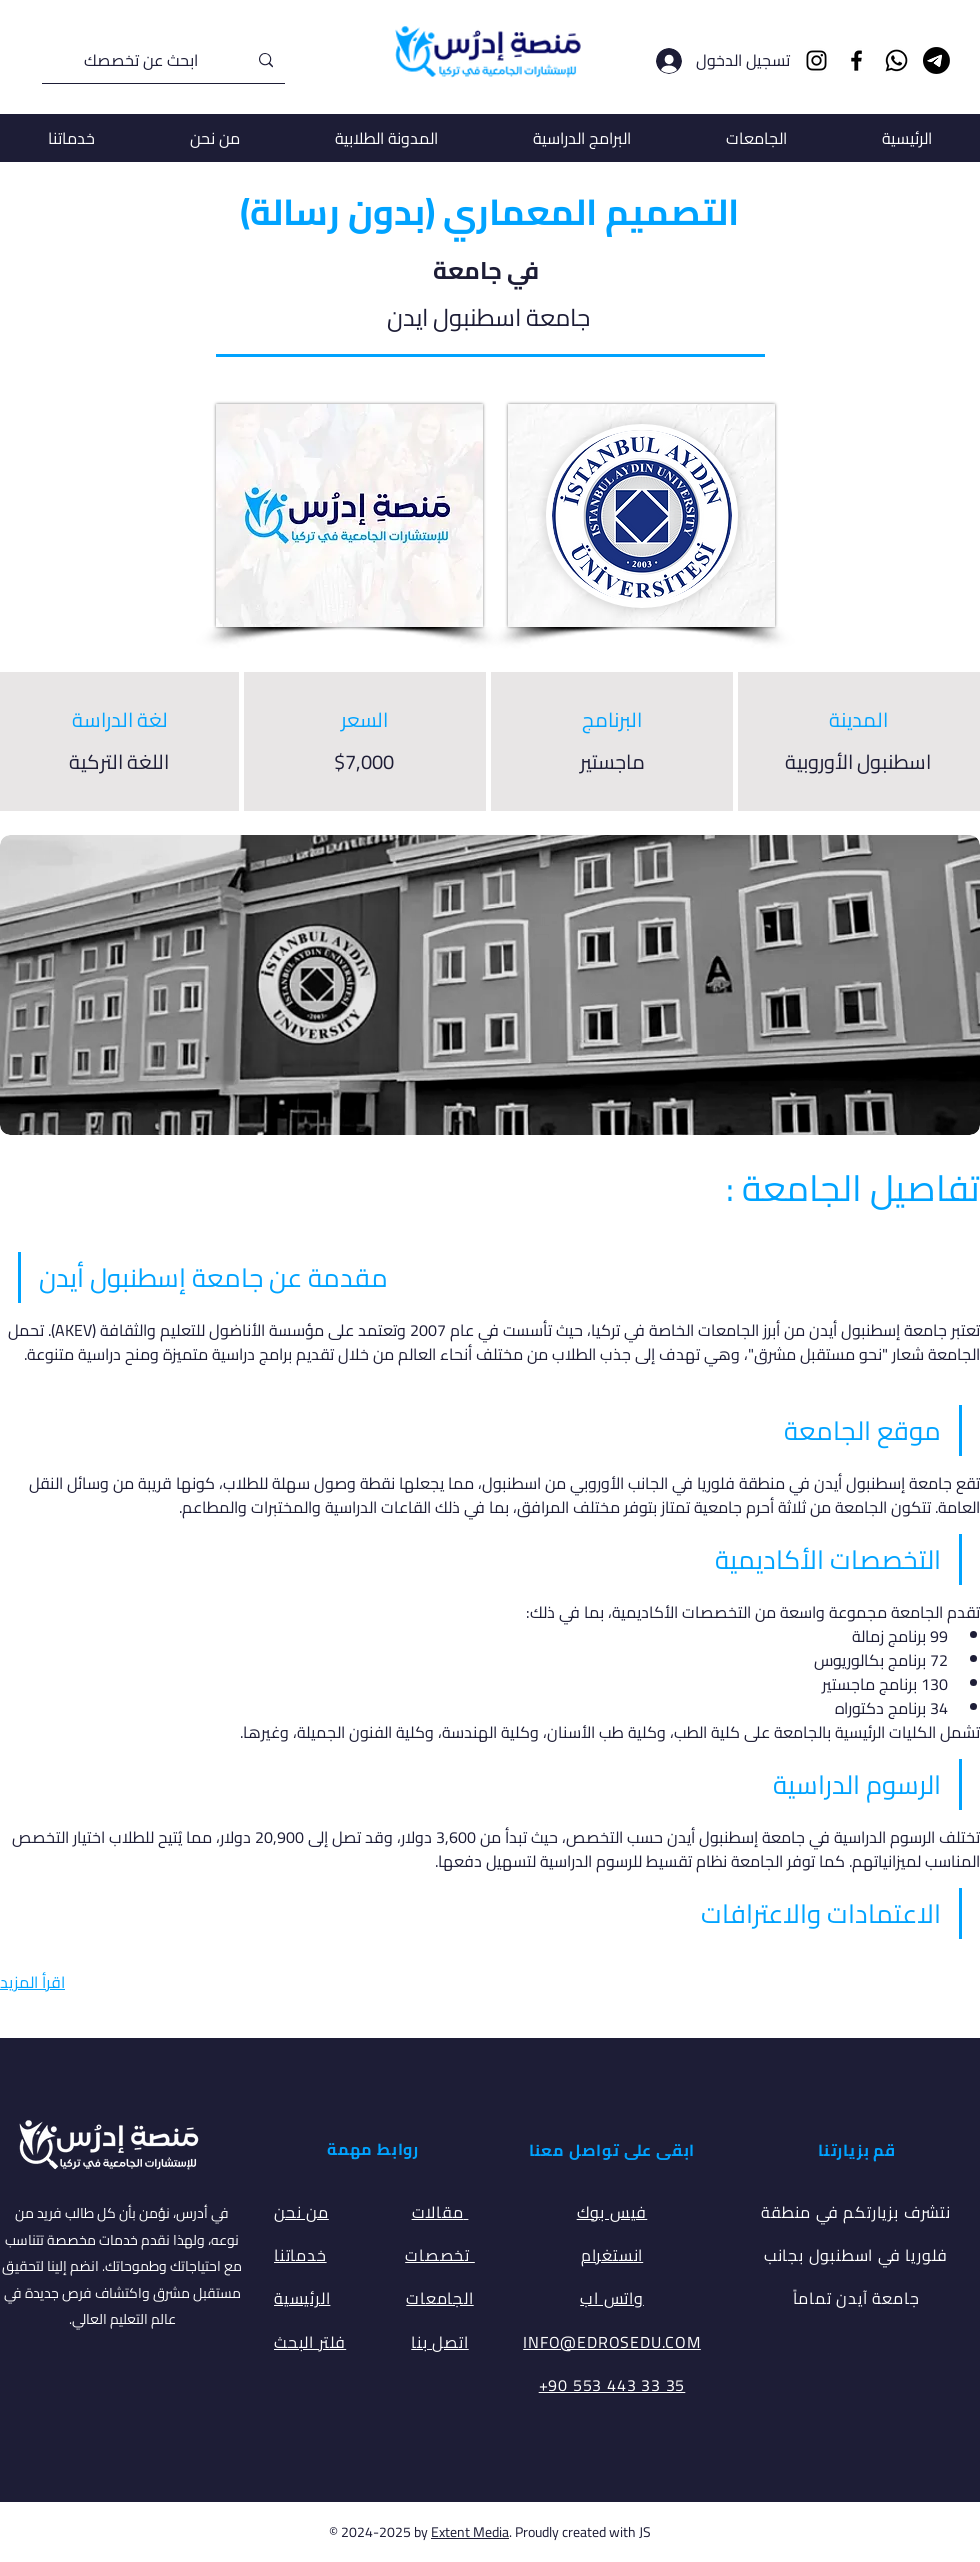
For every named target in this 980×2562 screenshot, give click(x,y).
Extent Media (470, 2532)
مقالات (440, 2212)
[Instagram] (816, 60)
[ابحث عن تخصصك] (165, 60)
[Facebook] (856, 60)
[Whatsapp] (896, 60)
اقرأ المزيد (32, 1982)
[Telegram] (936, 60)
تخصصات (440, 2255)
